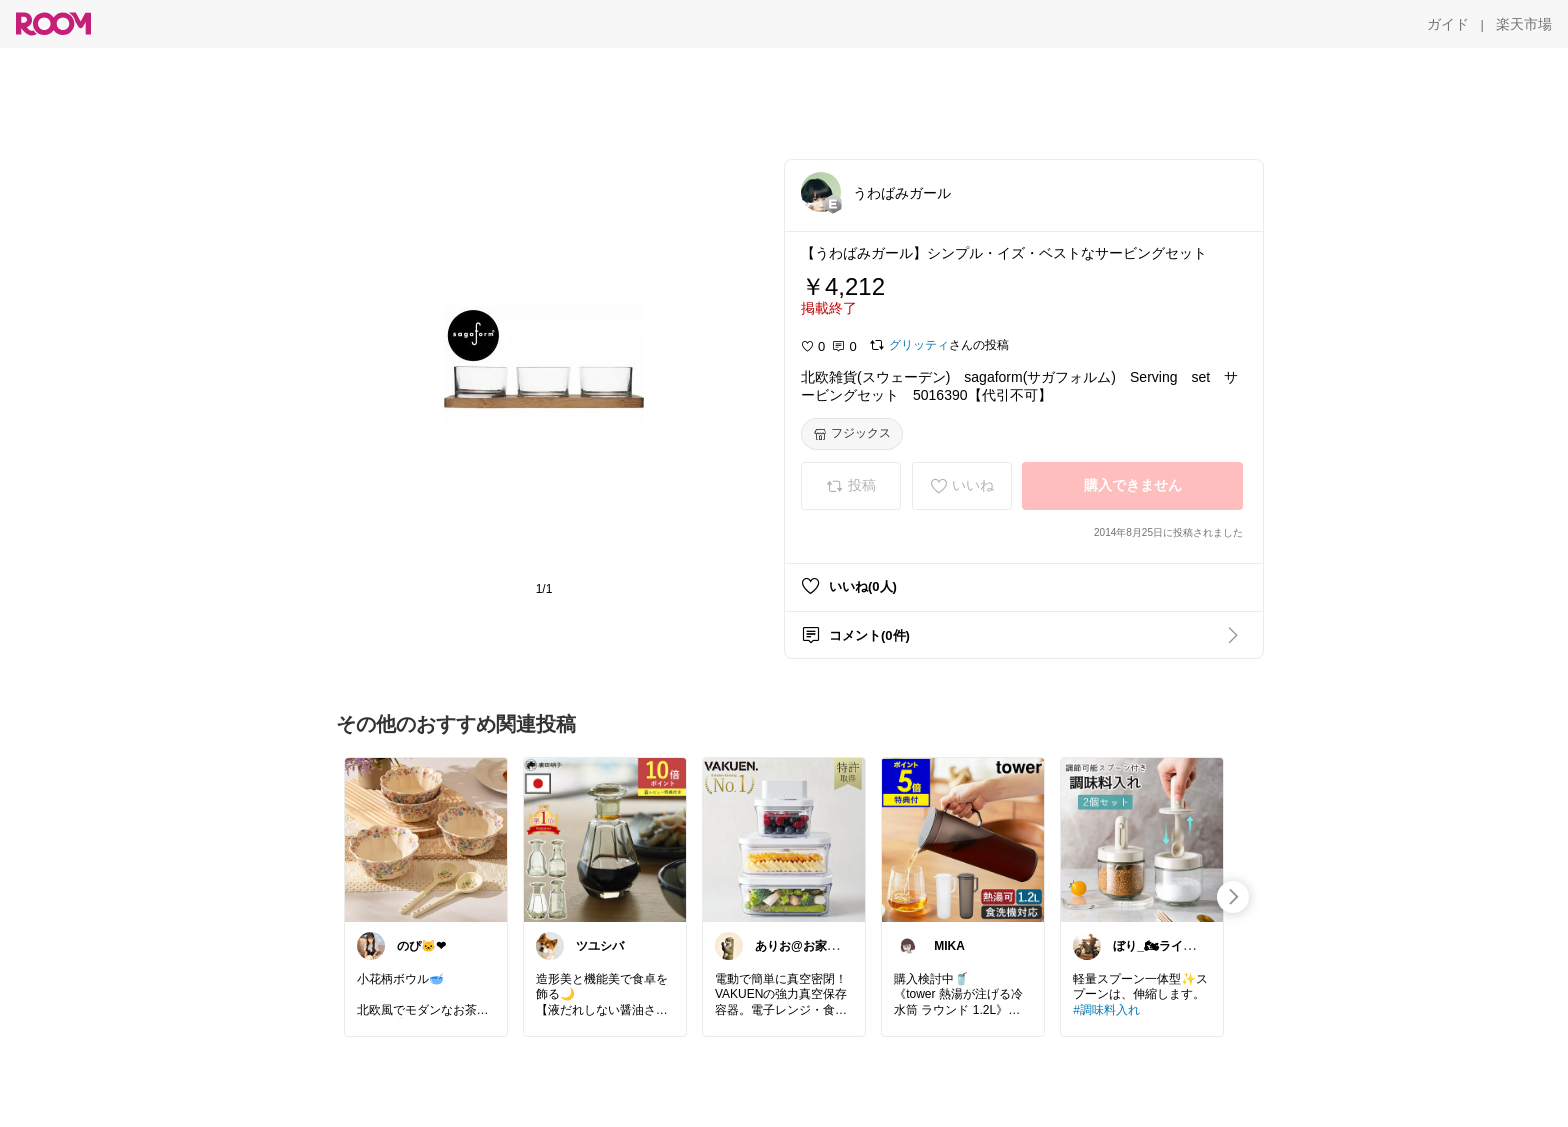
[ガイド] (1448, 24)
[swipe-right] (1233, 897)
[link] (426, 839)
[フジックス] (852, 434)
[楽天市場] (1524, 24)
